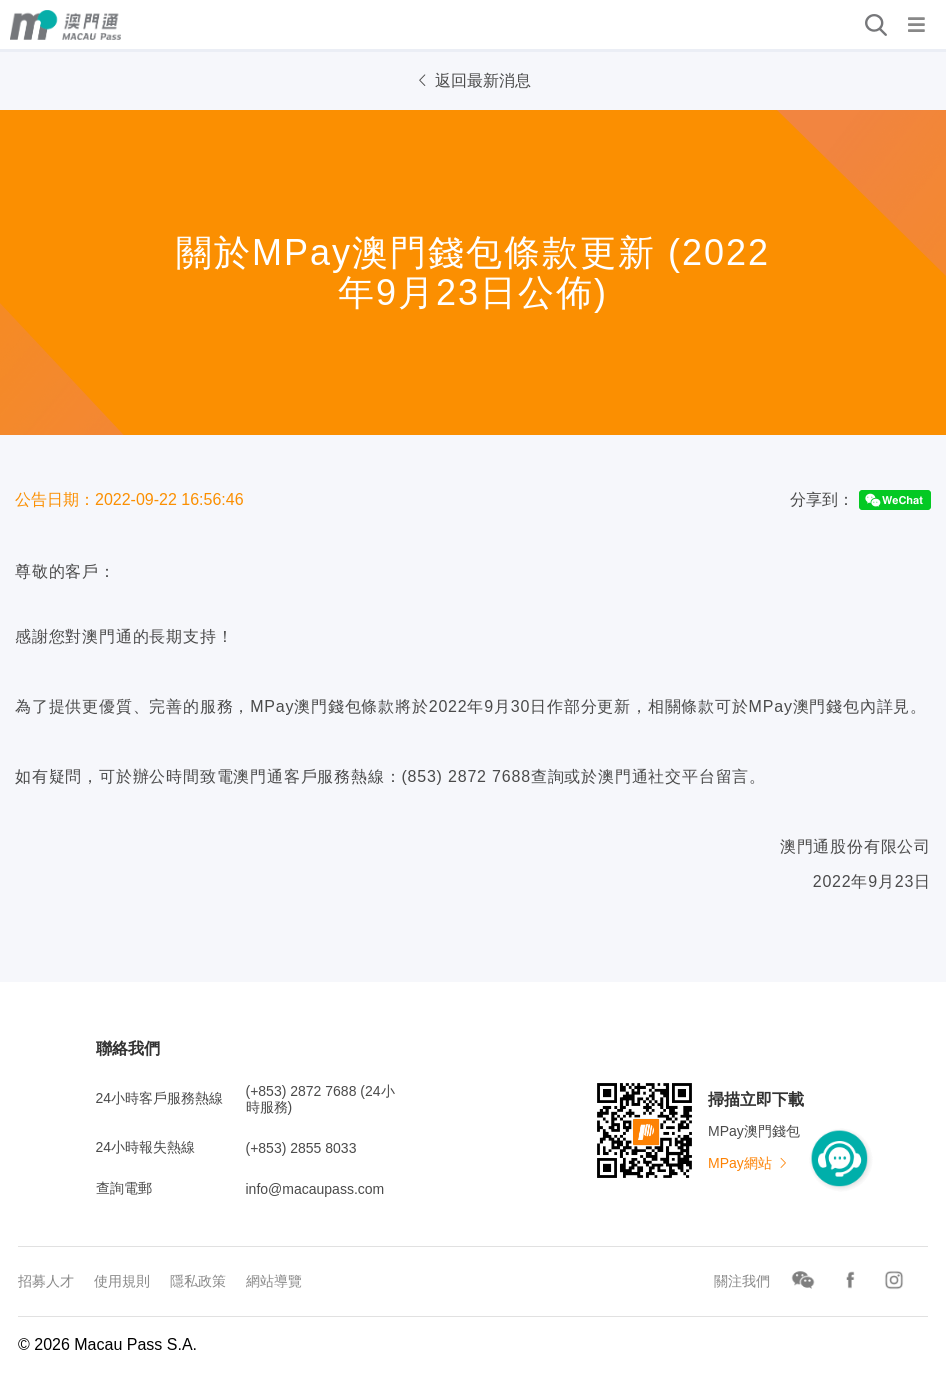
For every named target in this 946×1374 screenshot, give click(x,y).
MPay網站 (749, 1163)
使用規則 (122, 1281)
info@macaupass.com (315, 1189)
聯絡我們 (128, 1048)
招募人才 (46, 1281)
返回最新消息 (473, 80)
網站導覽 (274, 1281)
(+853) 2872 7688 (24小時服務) (320, 1099)
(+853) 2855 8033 (301, 1148)
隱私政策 (198, 1281)
